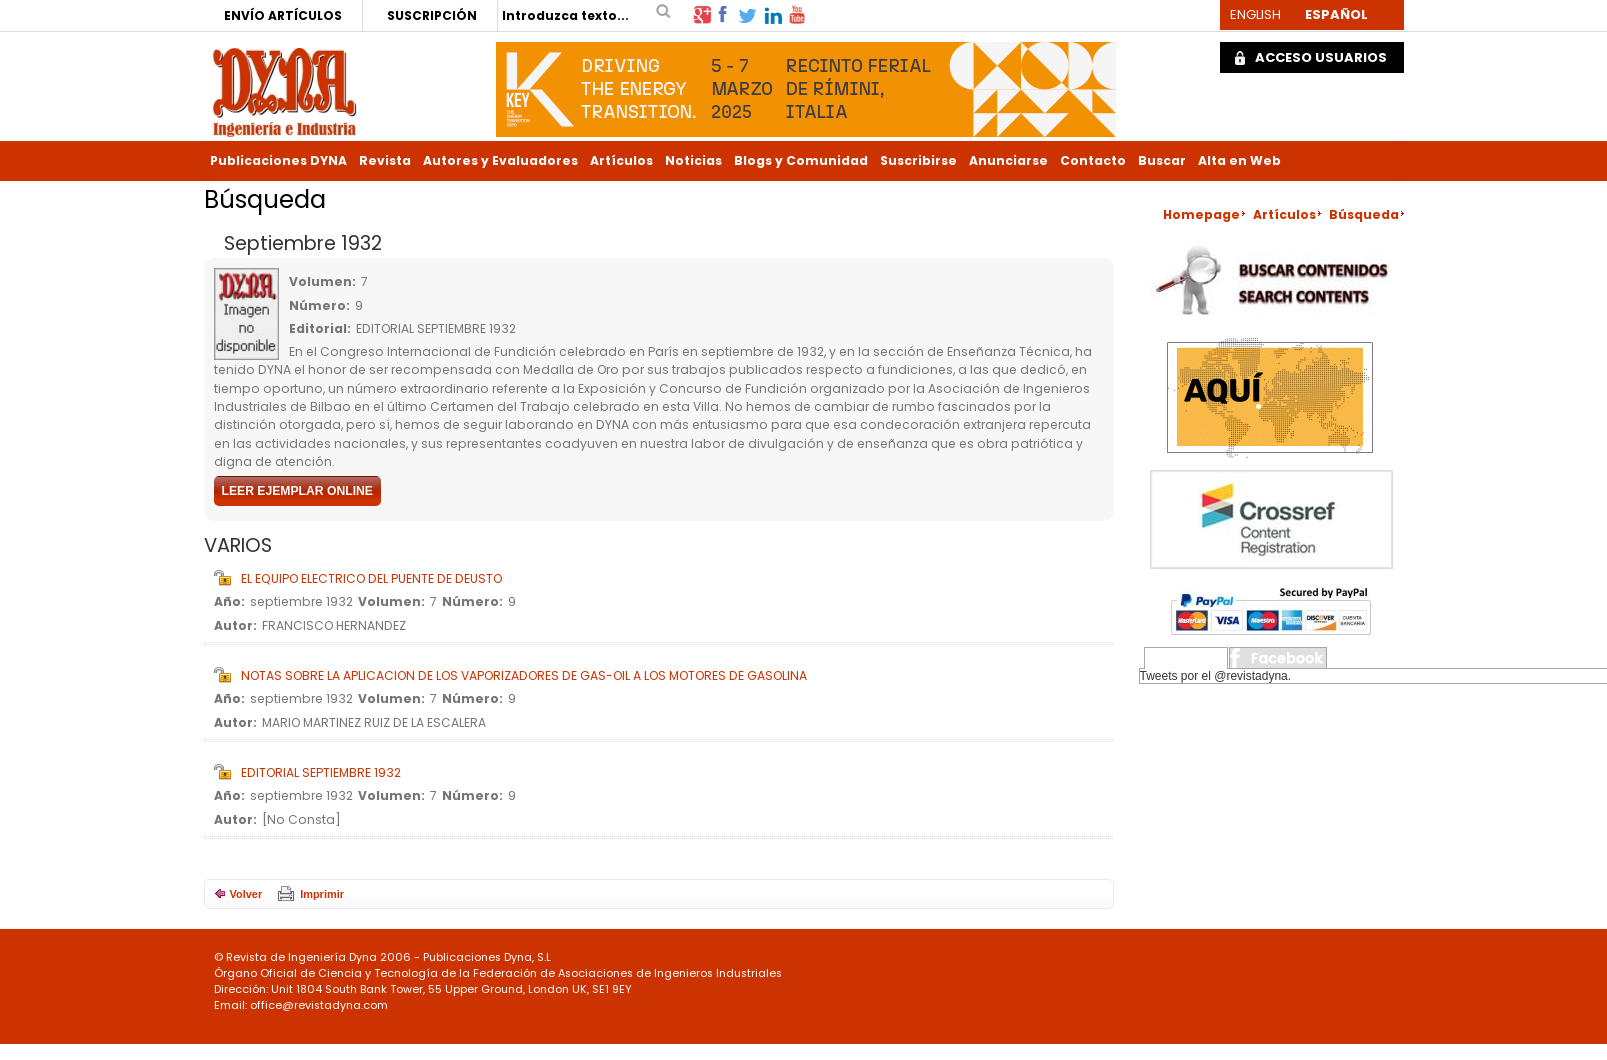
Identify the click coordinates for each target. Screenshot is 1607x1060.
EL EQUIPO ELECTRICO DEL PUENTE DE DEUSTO (371, 578)
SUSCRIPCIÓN (432, 15)
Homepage (1201, 214)
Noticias (693, 160)
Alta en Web (1239, 160)
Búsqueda (1364, 214)
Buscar (1162, 160)
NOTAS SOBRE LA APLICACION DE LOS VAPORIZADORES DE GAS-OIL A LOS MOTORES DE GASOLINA (524, 675)
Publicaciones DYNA (278, 160)
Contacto (1093, 160)
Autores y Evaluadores (500, 160)
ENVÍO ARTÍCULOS (283, 15)
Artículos (621, 160)
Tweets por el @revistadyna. (1216, 676)
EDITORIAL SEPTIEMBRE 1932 (321, 772)
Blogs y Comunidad (801, 160)
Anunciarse (1008, 160)
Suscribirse (918, 160)
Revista (385, 160)
